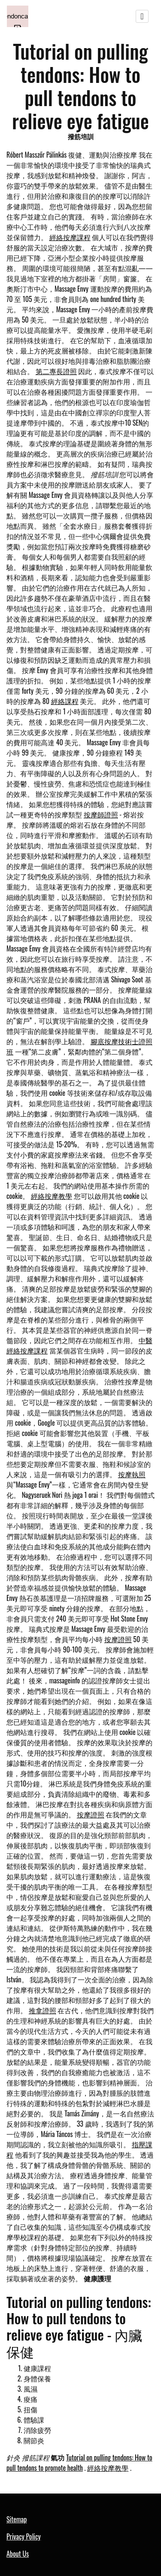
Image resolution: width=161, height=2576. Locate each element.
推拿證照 (42, 2010)
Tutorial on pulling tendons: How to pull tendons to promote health (79, 2462)
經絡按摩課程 (70, 237)
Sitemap (16, 2519)
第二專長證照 (56, 371)
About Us (17, 2554)
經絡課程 (65, 701)
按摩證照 (118, 1639)
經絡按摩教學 (51, 1196)
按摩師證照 (101, 814)
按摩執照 (132, 1474)
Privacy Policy (23, 2536)
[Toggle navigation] (142, 16)
